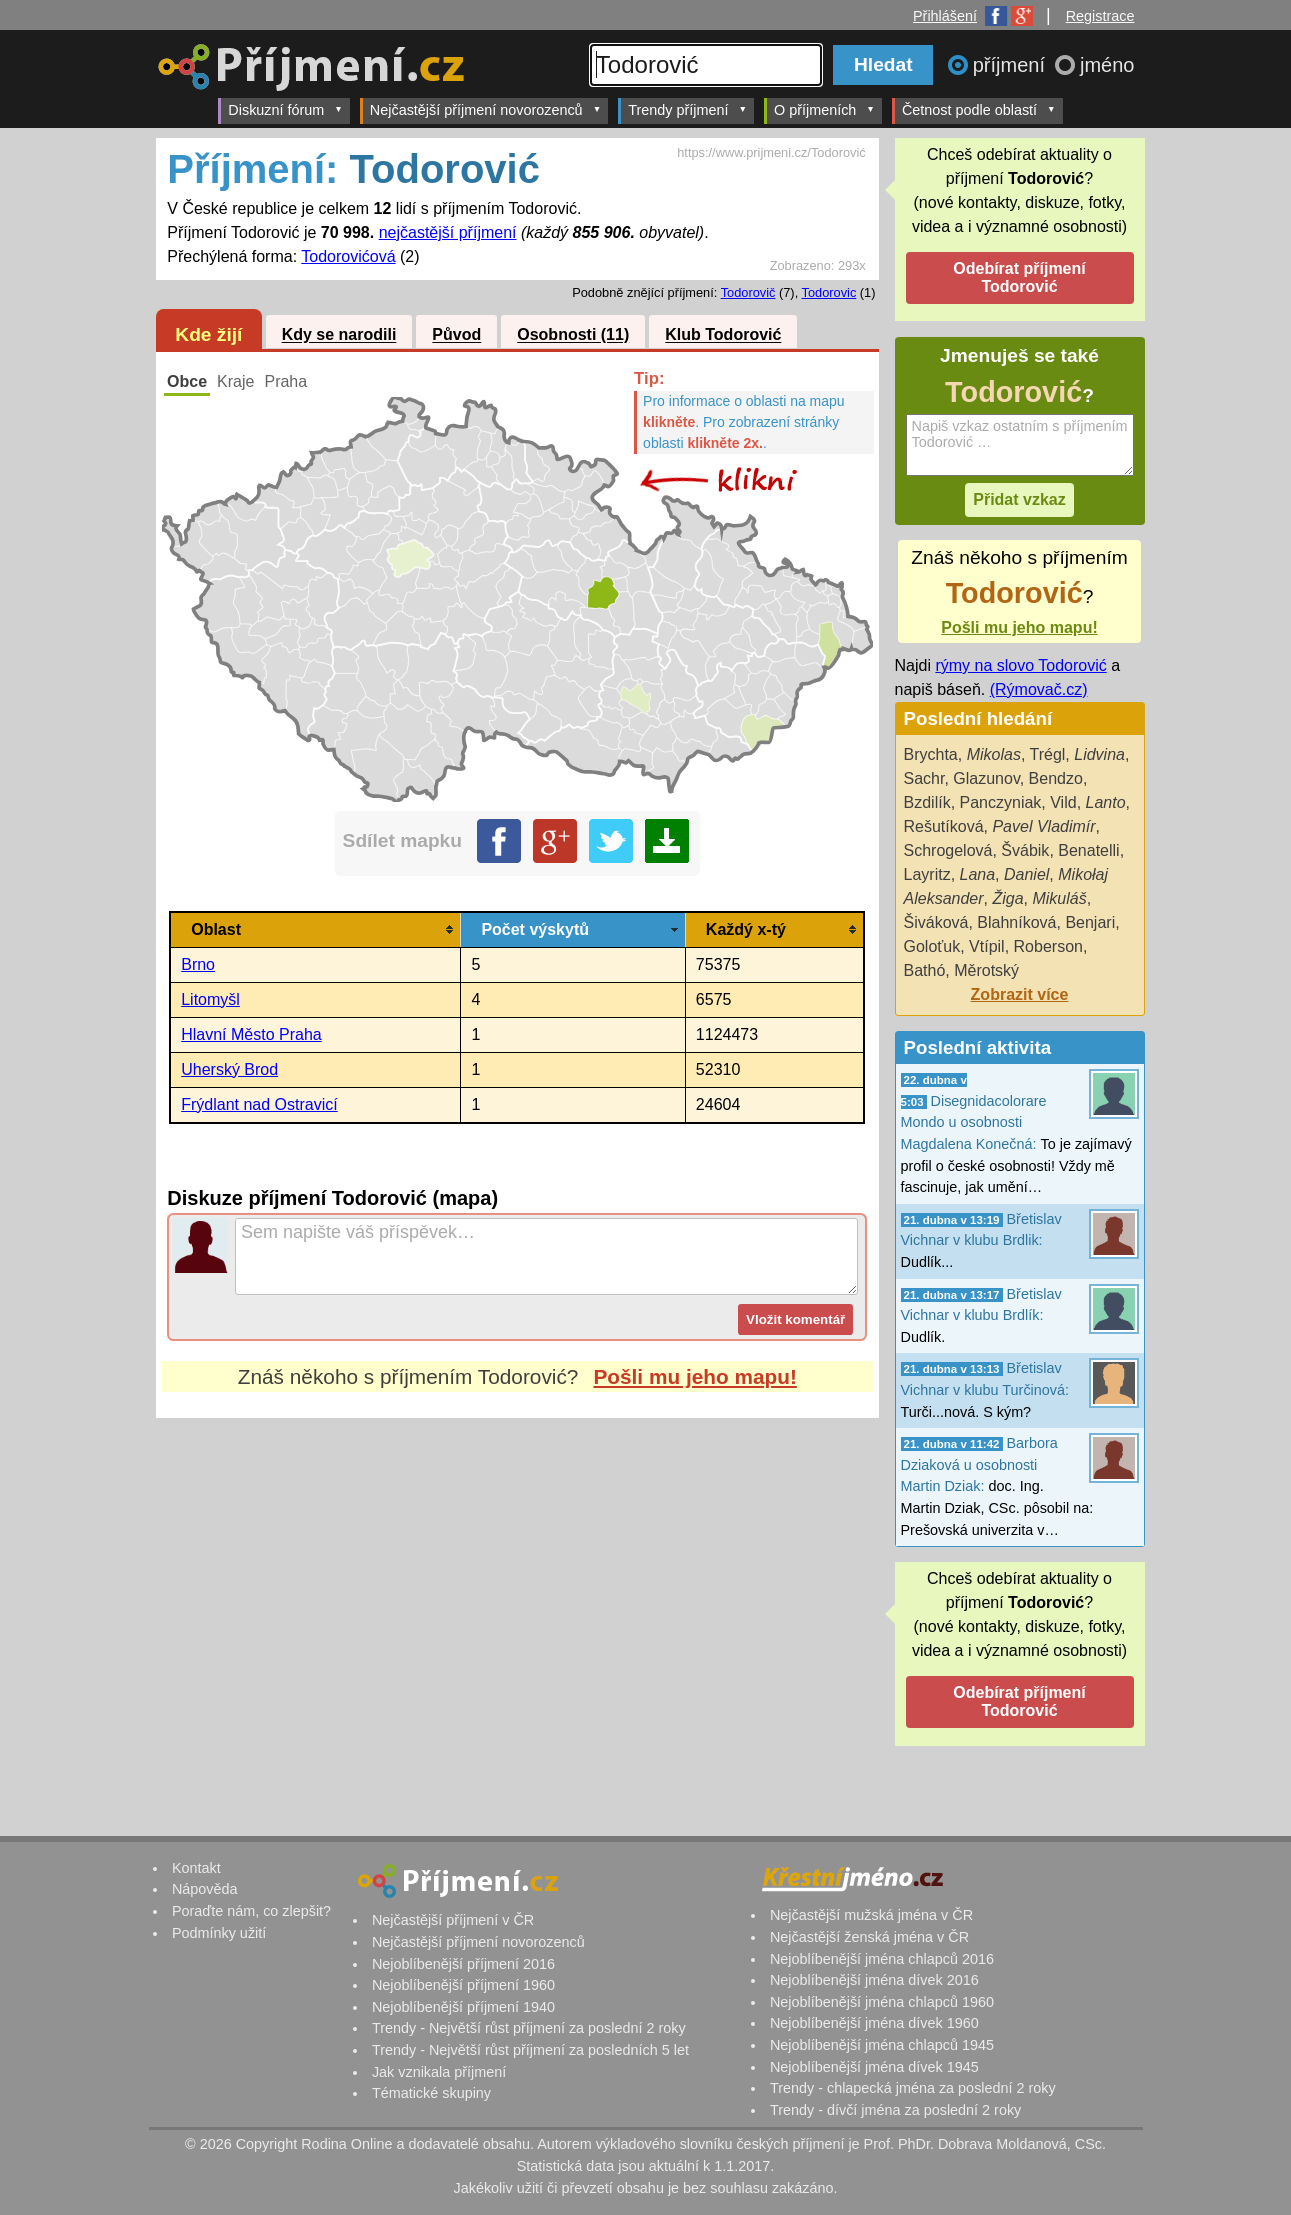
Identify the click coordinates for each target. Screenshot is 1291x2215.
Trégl (1047, 754)
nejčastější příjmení (448, 232)
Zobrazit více (1020, 994)
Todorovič (748, 292)
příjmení (1012, 65)
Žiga (1007, 898)
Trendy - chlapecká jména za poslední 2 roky (913, 2088)
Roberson (1048, 946)
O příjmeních (824, 109)
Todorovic (829, 292)
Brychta (931, 754)
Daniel (1026, 874)
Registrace (1100, 16)
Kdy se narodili (339, 335)
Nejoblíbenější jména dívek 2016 (874, 1980)
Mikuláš (1059, 898)
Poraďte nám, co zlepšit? (251, 1911)
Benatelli (1088, 850)
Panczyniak (1001, 802)
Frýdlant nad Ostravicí (259, 1104)
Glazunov (986, 778)
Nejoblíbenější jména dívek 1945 (874, 2067)
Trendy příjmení (687, 109)
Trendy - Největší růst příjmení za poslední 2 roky (529, 2028)
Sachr (924, 778)
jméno (1107, 65)
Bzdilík (927, 802)
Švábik (1025, 850)
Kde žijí (208, 334)
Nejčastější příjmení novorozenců (485, 109)
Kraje (235, 381)
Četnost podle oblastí (979, 109)
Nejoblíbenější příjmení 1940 (463, 2007)
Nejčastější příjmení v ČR (453, 1920)
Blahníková (1016, 922)
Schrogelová (948, 850)
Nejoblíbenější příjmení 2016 (463, 1964)
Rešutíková (944, 826)
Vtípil (987, 946)
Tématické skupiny (431, 2093)
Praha (285, 381)
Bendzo (1056, 778)
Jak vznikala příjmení (439, 2072)
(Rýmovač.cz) (1039, 689)
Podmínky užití (219, 1933)
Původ (456, 335)
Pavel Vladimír (1043, 826)
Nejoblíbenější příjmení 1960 (463, 1985)
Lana (978, 874)
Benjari (1090, 922)
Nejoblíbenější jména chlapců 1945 (882, 2045)
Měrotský (986, 970)
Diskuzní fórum (285, 109)
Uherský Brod (229, 1069)
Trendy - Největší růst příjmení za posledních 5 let (530, 2050)
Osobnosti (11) (573, 335)
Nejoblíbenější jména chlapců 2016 (882, 1959)
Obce (187, 381)
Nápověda (205, 1889)
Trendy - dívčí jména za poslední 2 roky (895, 2110)
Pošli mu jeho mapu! (694, 1376)
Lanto (1106, 802)
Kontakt (196, 1868)
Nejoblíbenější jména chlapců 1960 (882, 2002)
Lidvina (1099, 754)
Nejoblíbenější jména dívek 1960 (874, 2023)
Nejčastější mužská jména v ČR (871, 1915)
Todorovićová (348, 256)
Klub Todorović (723, 335)
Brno (198, 964)
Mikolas (994, 754)
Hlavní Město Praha (251, 1034)
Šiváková (936, 922)
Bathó (925, 970)
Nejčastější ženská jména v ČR (869, 1937)
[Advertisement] (517, 1606)
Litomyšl (210, 999)
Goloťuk (932, 946)
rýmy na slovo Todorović (1020, 665)
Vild (1063, 802)
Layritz (927, 874)
